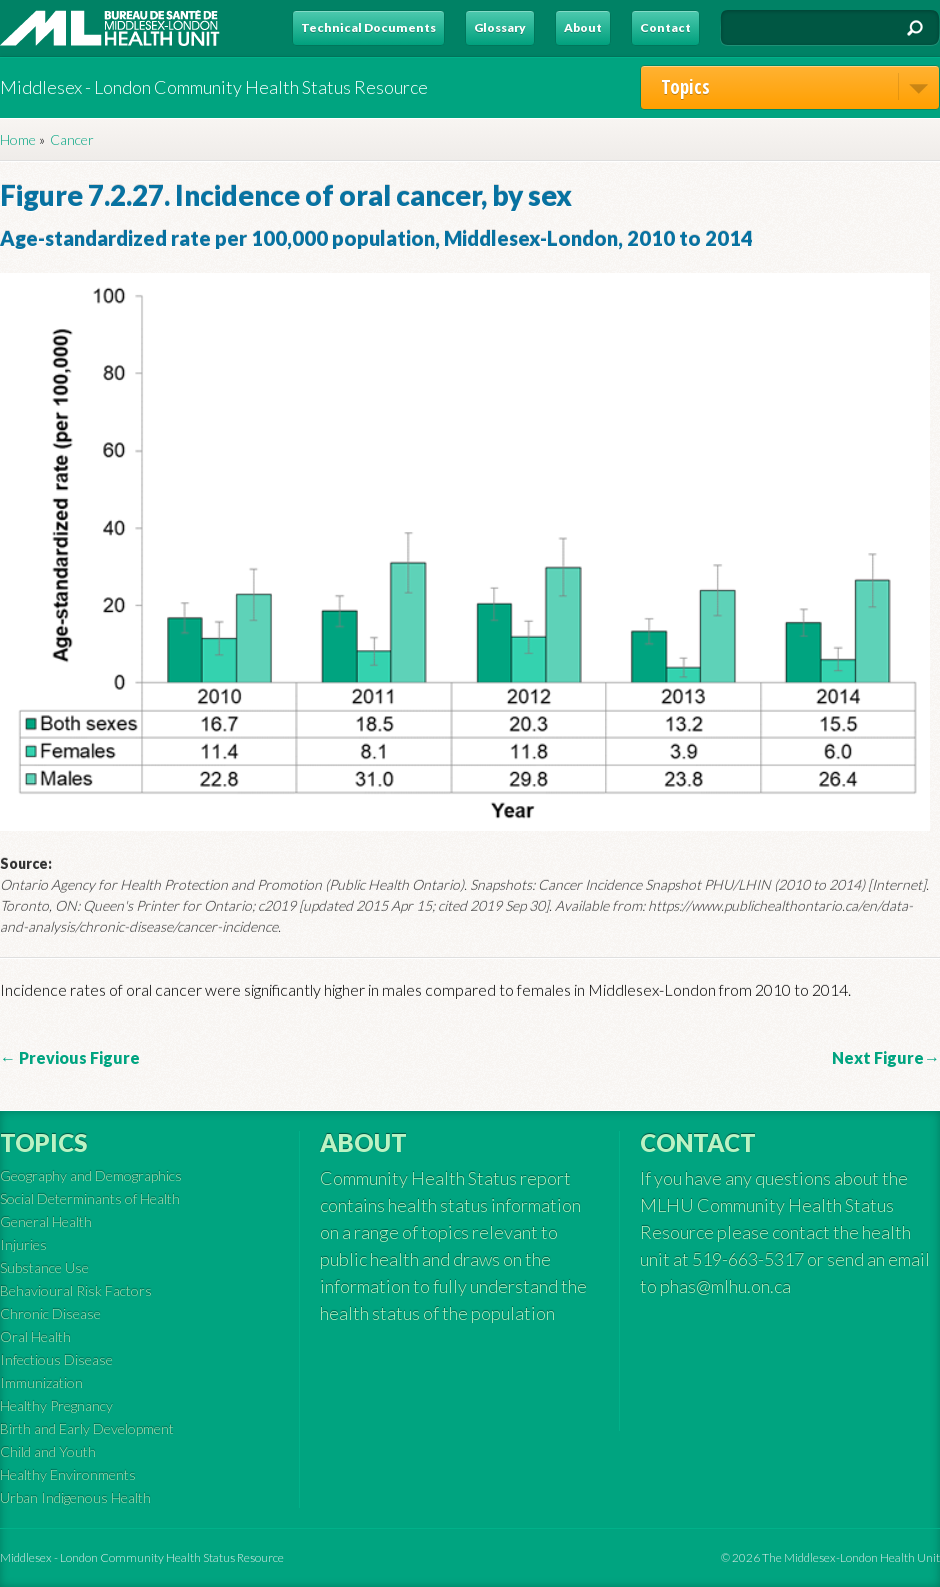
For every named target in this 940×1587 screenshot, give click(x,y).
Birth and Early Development (87, 1428)
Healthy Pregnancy (56, 1405)
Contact (665, 27)
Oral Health (35, 1336)
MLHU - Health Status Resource (110, 28)
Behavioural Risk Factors (76, 1290)
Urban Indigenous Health (75, 1497)
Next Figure (878, 1057)
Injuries (23, 1244)
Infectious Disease (56, 1359)
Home (18, 139)
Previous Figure (78, 1057)
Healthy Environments (68, 1474)
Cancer (72, 139)
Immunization (41, 1382)
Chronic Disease (50, 1313)
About (583, 27)
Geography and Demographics (91, 1175)
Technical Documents (368, 27)
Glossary (500, 27)
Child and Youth (48, 1451)
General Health (46, 1221)
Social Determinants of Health (90, 1198)
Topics (800, 86)
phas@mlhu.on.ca (725, 1286)
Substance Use (44, 1267)
